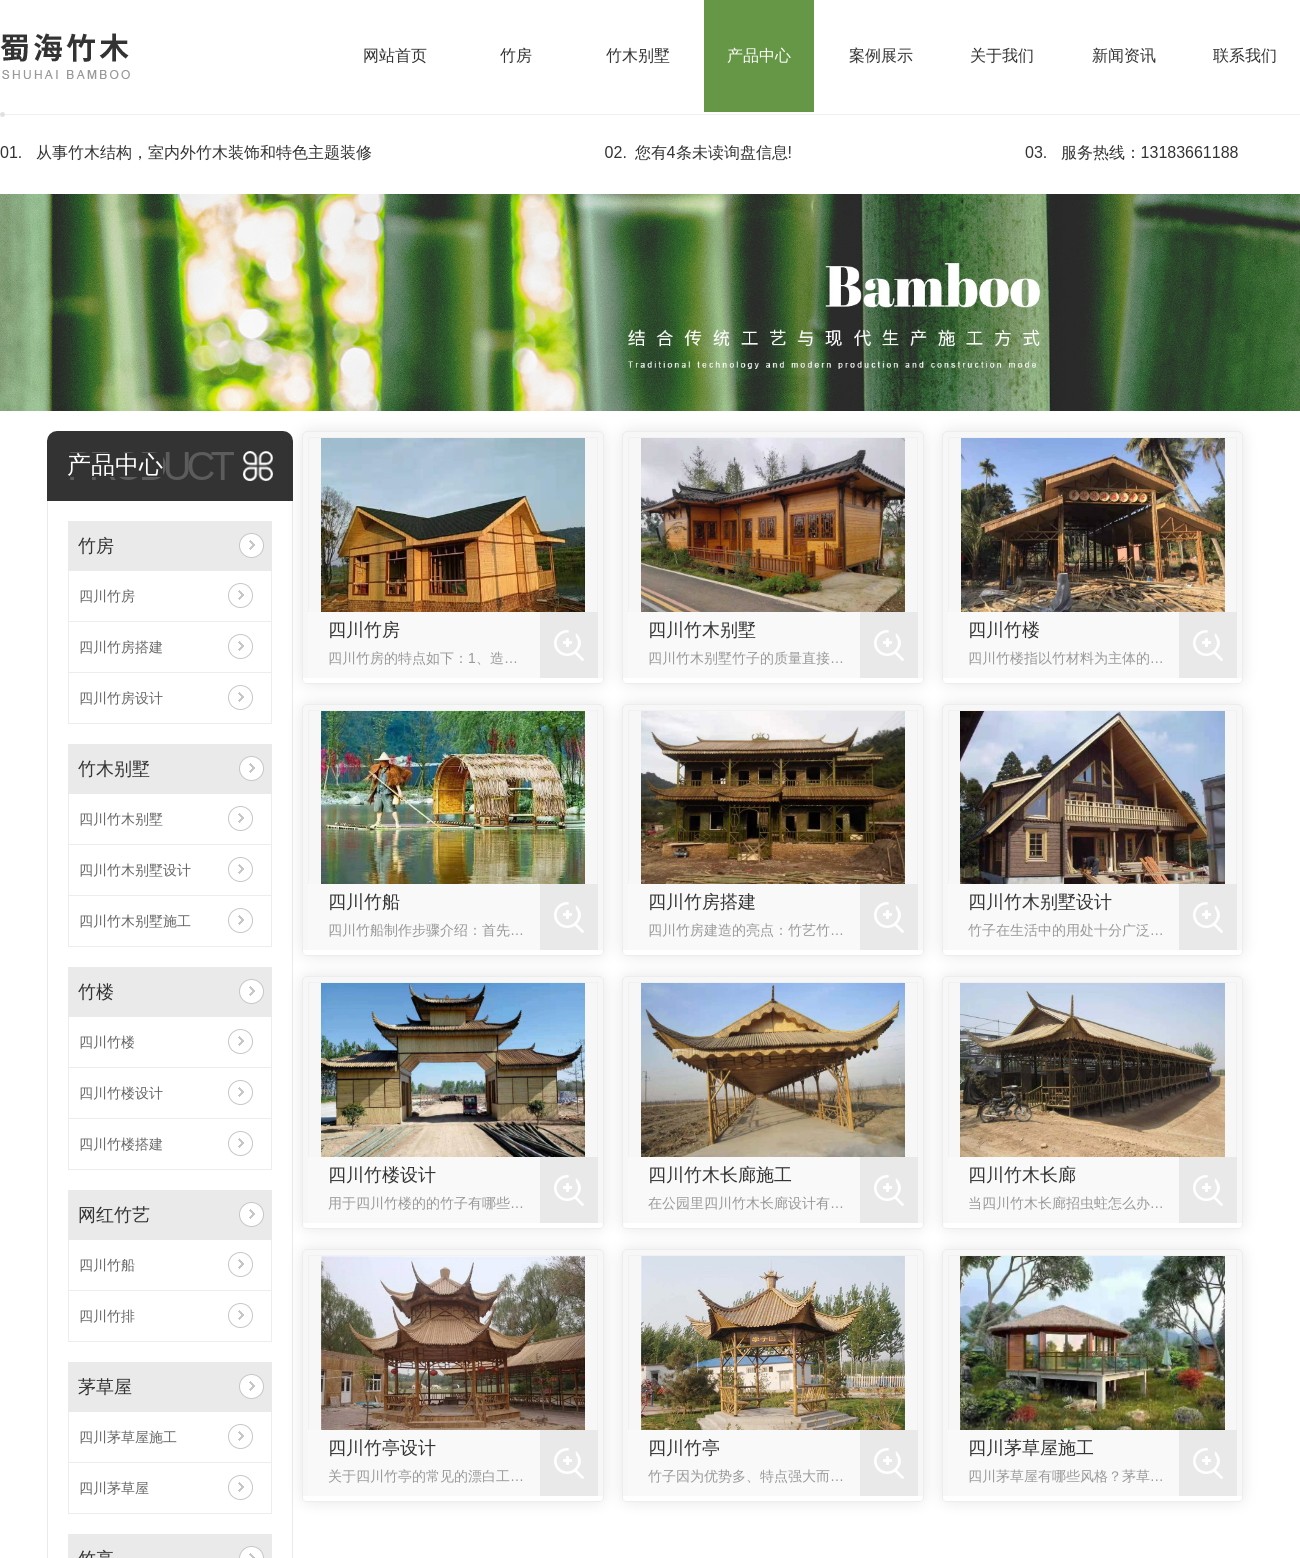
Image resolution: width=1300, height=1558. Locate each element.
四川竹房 (107, 596)
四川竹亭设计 (382, 1448)
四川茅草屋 (114, 1488)
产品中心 (759, 55)
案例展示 (881, 55)
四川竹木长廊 (1022, 1175)
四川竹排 (107, 1316)
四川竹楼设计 (121, 1093)
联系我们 (1245, 55)
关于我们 (1002, 55)
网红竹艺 (114, 1215)
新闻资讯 (1124, 55)
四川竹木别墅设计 (135, 870)
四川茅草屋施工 (128, 1437)
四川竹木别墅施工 (135, 921)
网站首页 (395, 55)
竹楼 (96, 992)
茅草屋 (105, 1387)
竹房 (516, 55)
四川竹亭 (684, 1448)
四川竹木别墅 (121, 819)
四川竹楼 (107, 1042)
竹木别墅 (638, 55)
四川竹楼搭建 (121, 1144)
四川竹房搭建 (121, 647)
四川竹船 (107, 1265)
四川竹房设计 (121, 698)
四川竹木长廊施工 (720, 1175)
